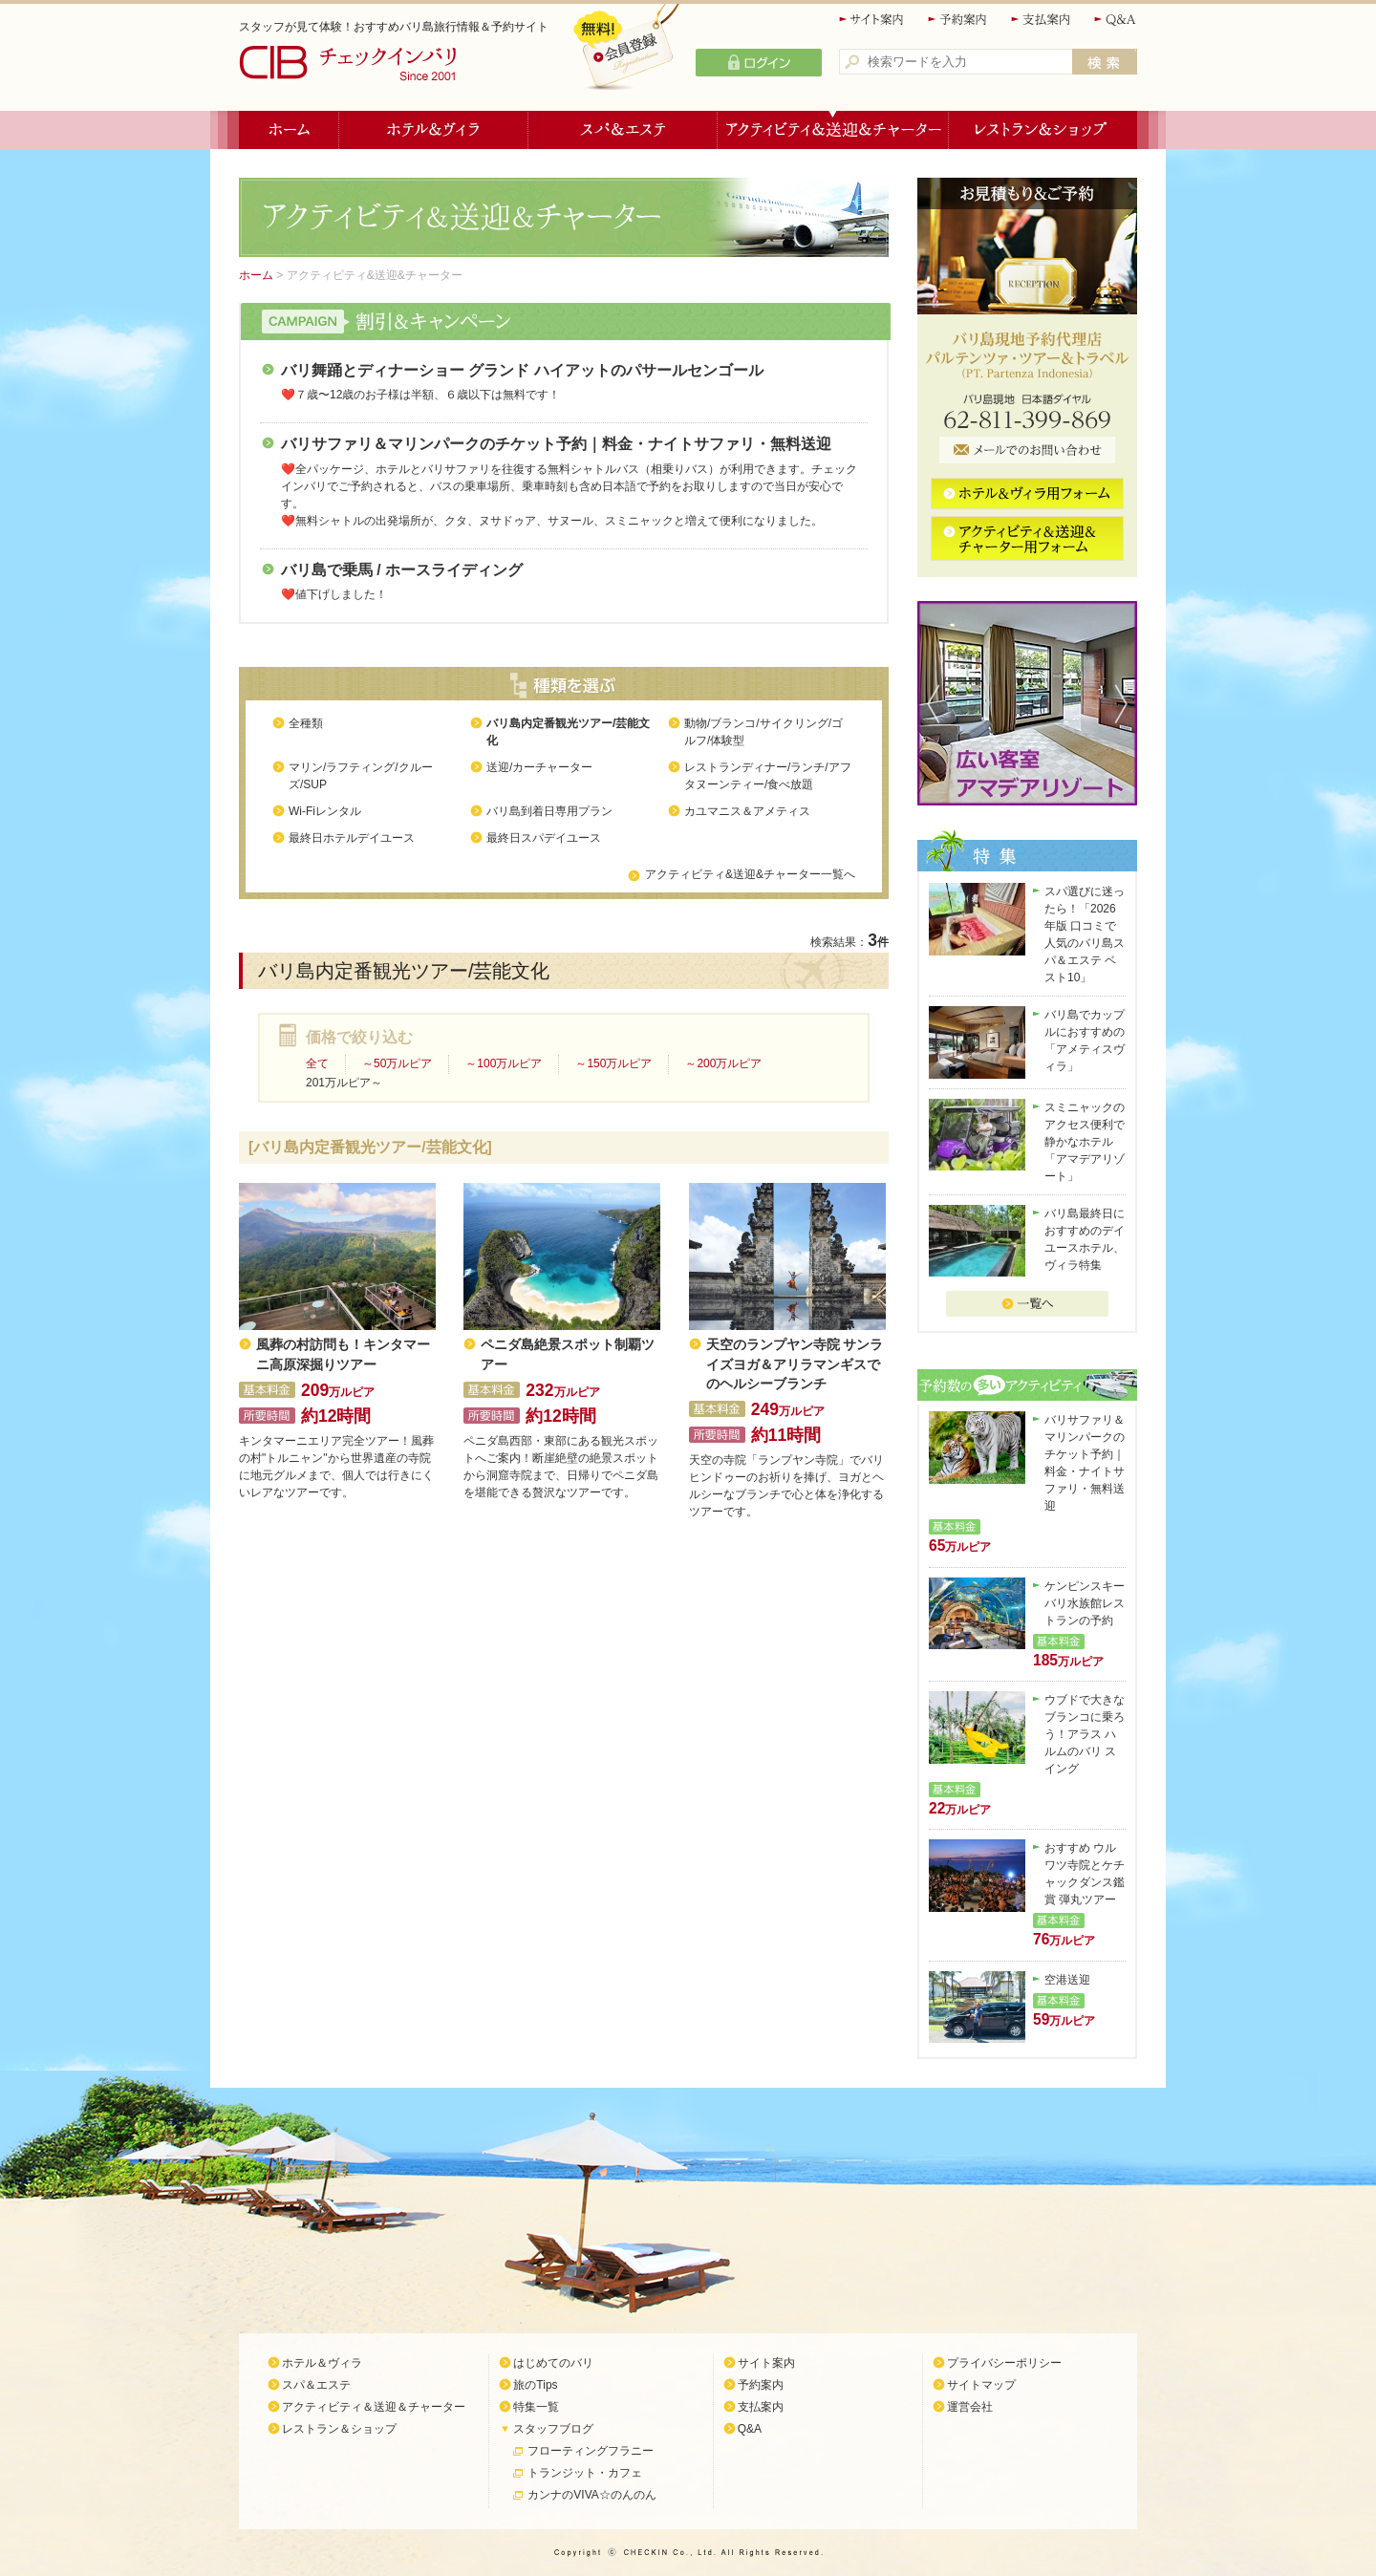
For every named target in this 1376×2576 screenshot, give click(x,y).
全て (317, 1063)
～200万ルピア (723, 1063)
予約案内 (958, 19)
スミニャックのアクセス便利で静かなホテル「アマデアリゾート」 (1084, 1142)
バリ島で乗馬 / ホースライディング (402, 570)
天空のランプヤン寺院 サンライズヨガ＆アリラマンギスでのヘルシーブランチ (795, 1364)
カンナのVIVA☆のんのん (591, 2494)
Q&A (1115, 19)
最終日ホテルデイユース (352, 838)
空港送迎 (1067, 1979)
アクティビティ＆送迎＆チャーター (833, 130)
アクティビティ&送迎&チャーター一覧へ (750, 874)
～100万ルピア (503, 1063)
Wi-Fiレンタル (325, 811)
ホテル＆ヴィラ (433, 130)
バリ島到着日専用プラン (549, 811)
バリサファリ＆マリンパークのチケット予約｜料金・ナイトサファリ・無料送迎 (556, 444)
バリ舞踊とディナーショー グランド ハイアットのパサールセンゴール (522, 370)
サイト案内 (872, 19)
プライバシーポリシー (1004, 2363)
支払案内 (1041, 19)
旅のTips (535, 2385)
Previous (928, 703)
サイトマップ (981, 2385)
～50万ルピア (397, 1063)
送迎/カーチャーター (539, 767)
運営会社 (970, 2407)
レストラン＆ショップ (1043, 130)
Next (1125, 703)
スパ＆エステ (623, 130)
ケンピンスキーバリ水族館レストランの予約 (1084, 1603)
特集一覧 (536, 2407)
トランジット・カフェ (584, 2472)
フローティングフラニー (590, 2451)
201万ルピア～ (344, 1082)
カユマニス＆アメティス (747, 811)
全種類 (306, 723)
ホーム (289, 130)
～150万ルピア (613, 1063)
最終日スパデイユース (543, 838)
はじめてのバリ (553, 2363)
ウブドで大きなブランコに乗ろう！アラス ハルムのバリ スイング (1084, 1734)
